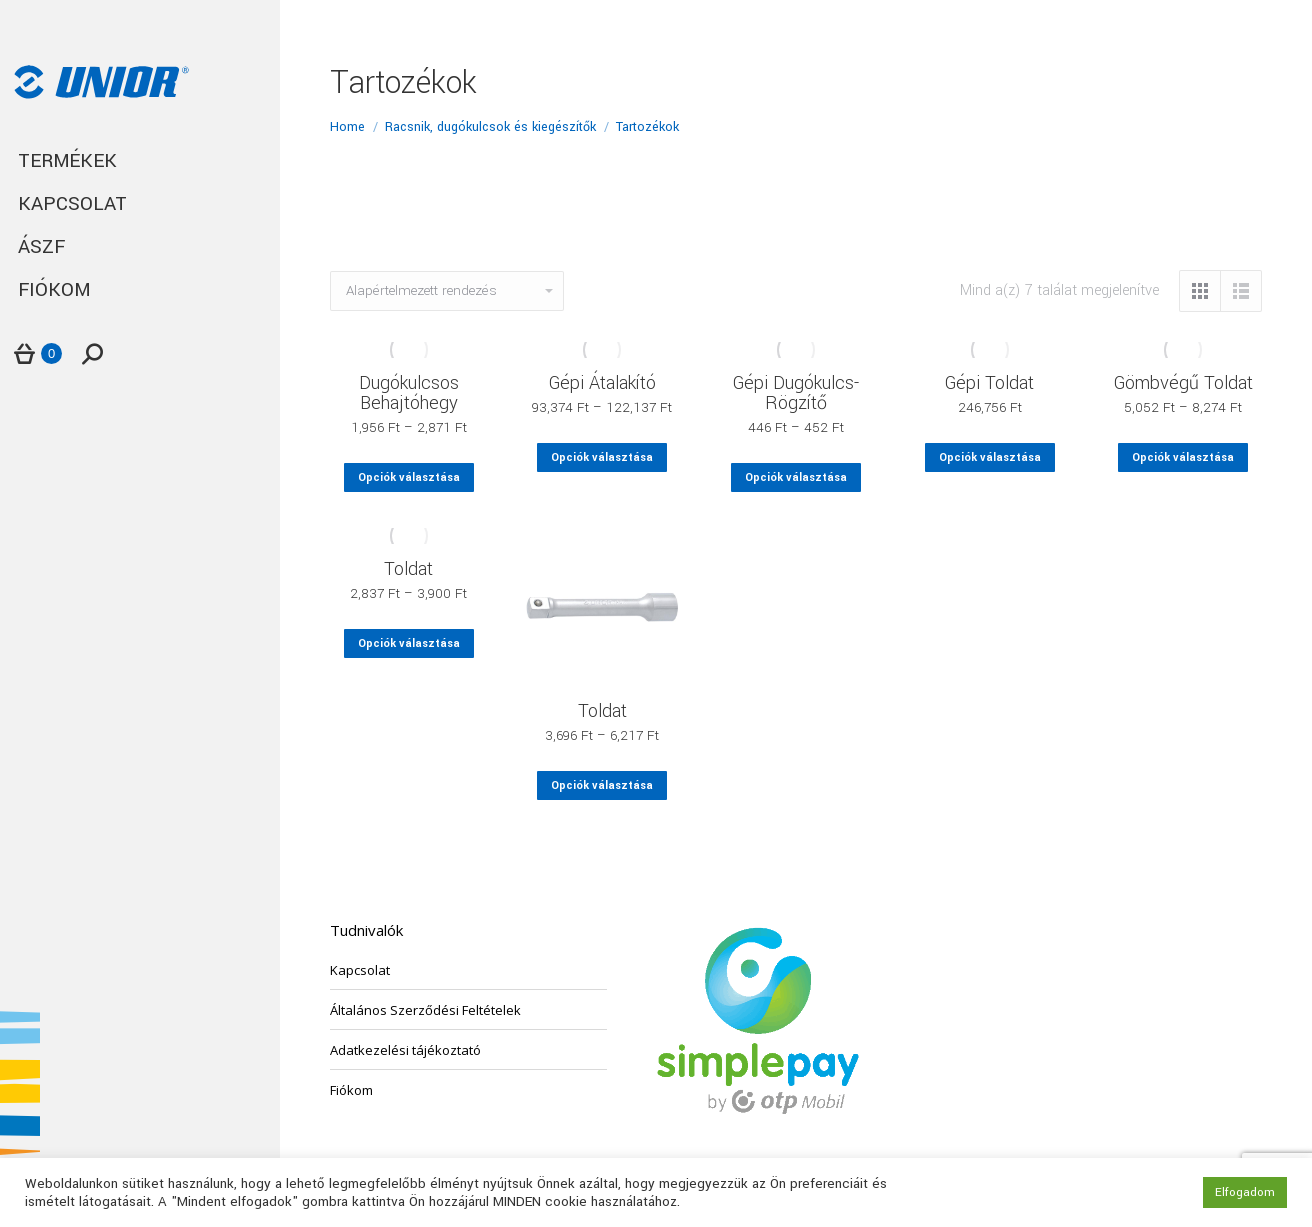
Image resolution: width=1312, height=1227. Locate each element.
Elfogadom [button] (1245, 1192)
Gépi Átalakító (602, 383)
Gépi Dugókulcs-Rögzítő (796, 393)
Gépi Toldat (989, 383)
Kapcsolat (360, 970)
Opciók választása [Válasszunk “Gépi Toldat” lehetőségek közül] (990, 457)
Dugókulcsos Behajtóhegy (409, 393)
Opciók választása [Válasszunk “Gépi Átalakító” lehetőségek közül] (602, 457)
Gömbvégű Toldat (1183, 383)
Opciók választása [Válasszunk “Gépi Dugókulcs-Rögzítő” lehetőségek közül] (796, 477)
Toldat (408, 569)
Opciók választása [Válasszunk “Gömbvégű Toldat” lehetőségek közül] (1183, 457)
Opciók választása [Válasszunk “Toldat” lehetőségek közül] (409, 643)
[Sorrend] (447, 291)
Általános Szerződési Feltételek (425, 1010)
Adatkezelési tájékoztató (405, 1050)
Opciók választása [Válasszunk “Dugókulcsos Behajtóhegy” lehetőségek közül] (409, 477)
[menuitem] (140, 161)
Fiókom (351, 1090)
